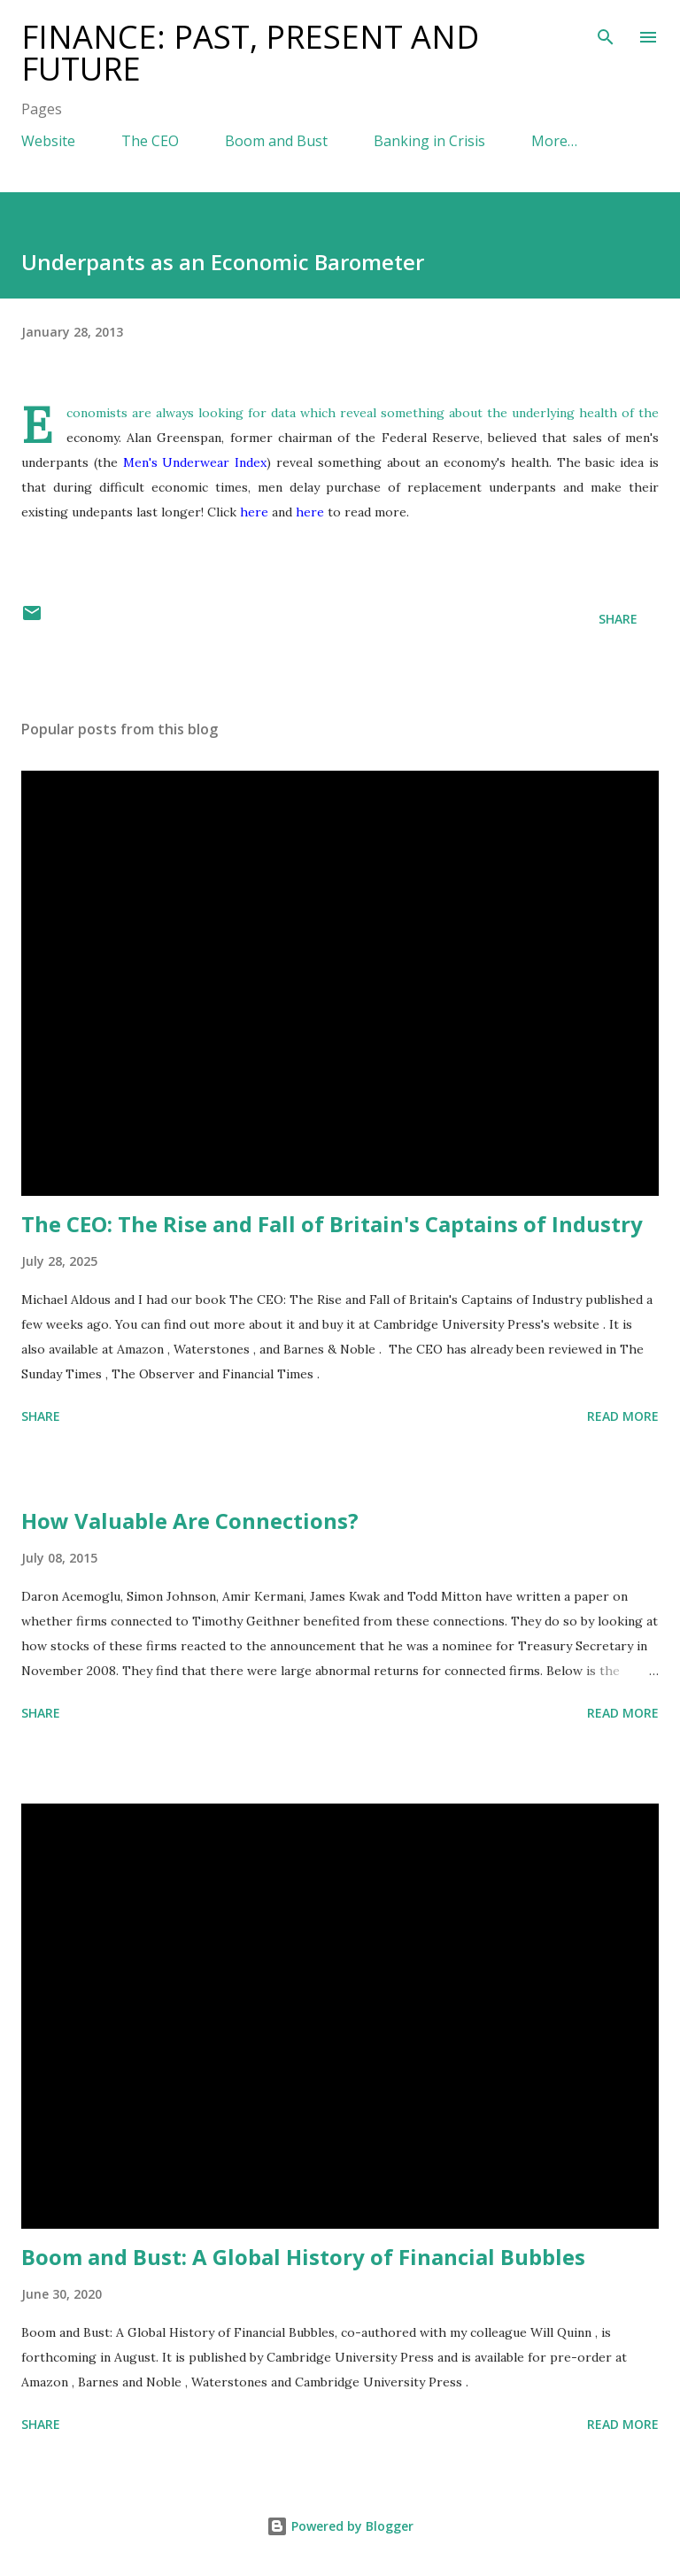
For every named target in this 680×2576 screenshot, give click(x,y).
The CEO (150, 141)
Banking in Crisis (429, 141)
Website (48, 141)
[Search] (605, 32)
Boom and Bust (276, 141)
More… (554, 141)
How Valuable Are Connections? (190, 1520)
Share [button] (618, 618)
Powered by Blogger (340, 2526)
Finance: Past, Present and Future (250, 52)
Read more (623, 1416)
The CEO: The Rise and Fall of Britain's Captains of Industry (332, 1223)
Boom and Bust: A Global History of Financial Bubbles (303, 2256)
